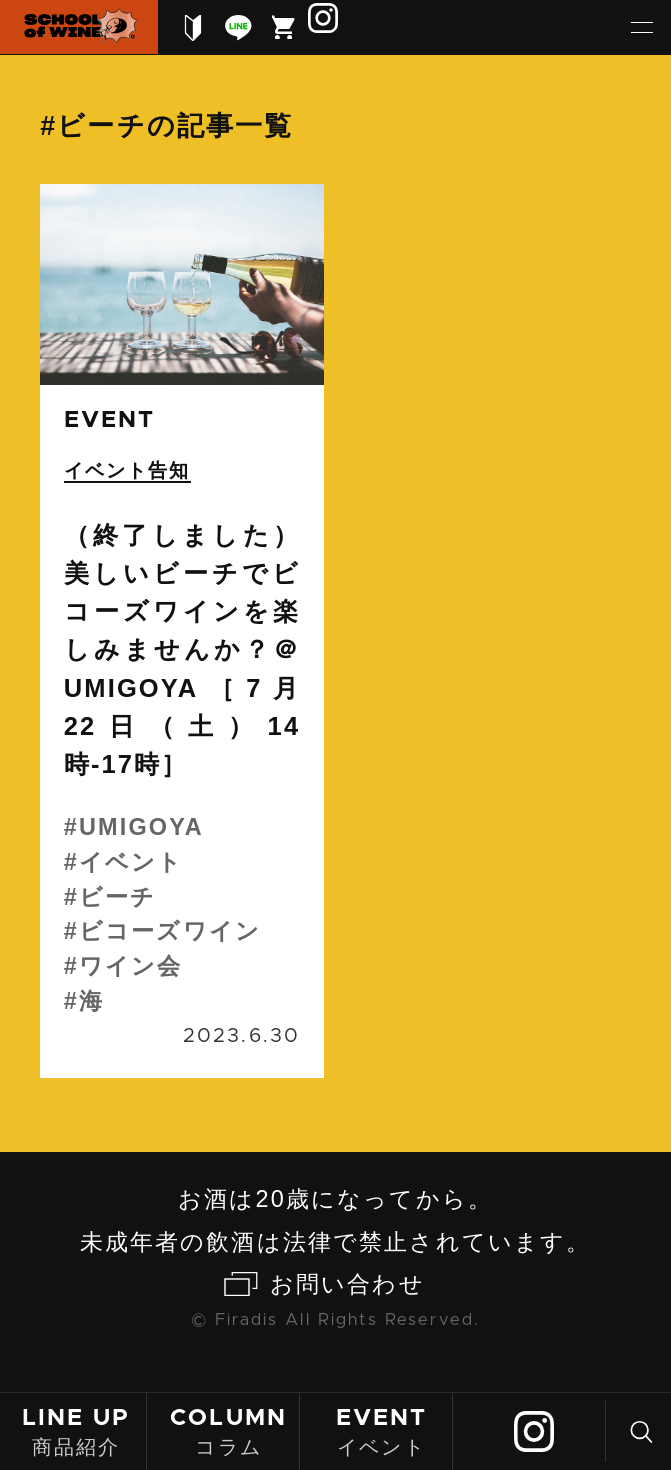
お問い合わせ (347, 1284)
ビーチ (117, 897)
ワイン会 (131, 966)
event (110, 420)
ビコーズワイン (170, 931)
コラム (228, 1430)
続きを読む (181, 631)
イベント (381, 1430)
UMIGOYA (141, 827)
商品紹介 (75, 1430)
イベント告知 (127, 470)
